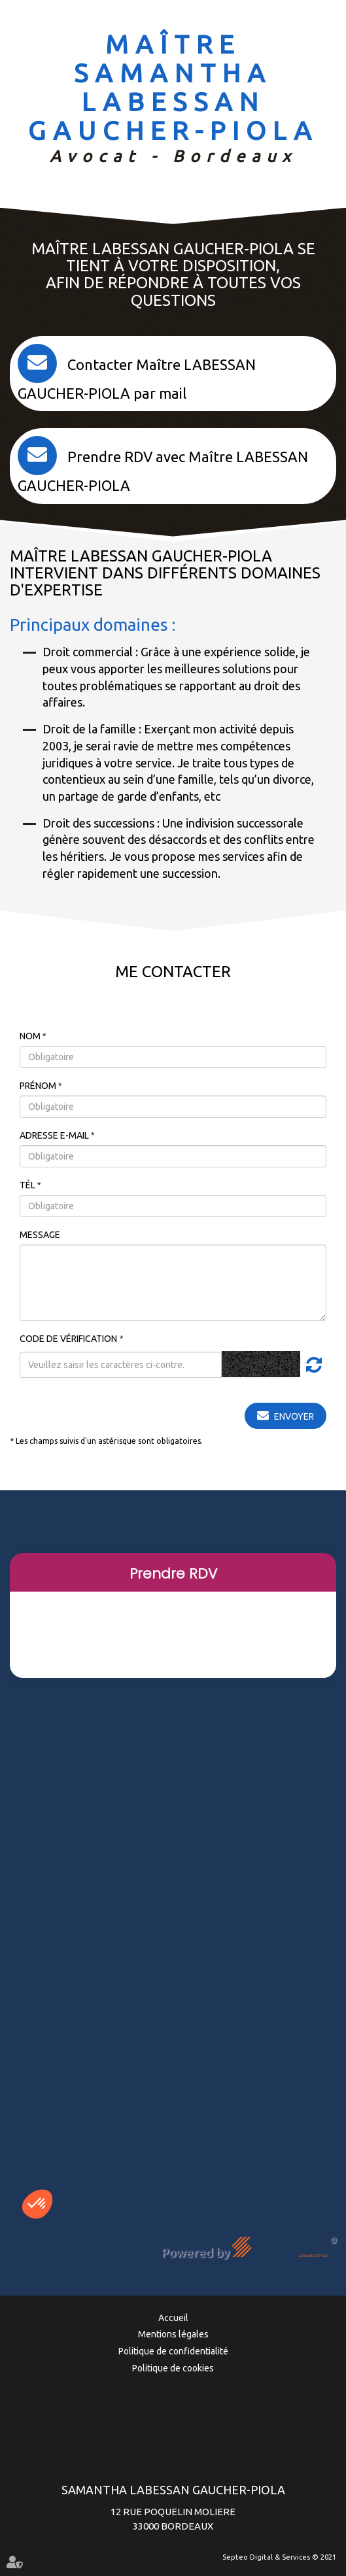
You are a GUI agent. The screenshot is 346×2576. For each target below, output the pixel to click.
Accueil (173, 2318)
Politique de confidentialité (173, 2351)
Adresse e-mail (55, 1135)
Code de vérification (68, 1338)
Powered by (248, 2248)
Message (40, 1234)
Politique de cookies (173, 2368)
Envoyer (294, 1416)
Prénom (39, 1085)
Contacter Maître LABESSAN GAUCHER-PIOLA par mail (137, 378)
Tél (28, 1185)
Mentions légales (173, 2334)
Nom (31, 1036)
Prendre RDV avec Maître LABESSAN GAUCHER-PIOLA (163, 470)
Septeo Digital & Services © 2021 (279, 2557)
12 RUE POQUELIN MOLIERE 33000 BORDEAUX (173, 2507)
